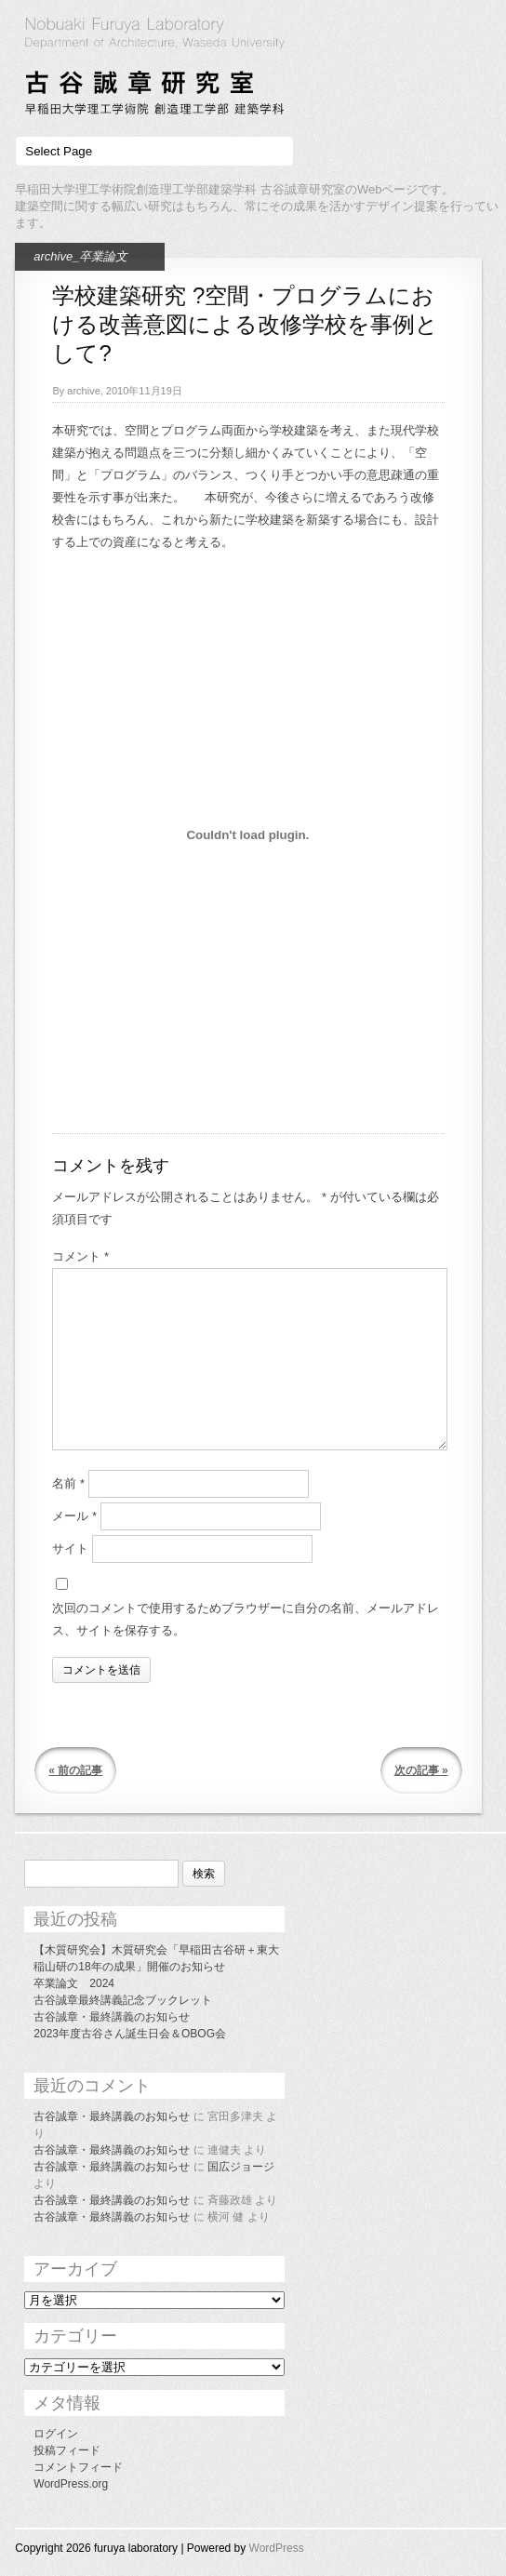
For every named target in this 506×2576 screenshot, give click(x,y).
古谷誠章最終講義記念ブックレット (122, 2000)
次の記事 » (421, 1770)
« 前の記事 (75, 1770)
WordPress (276, 2548)
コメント (80, 1256)
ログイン (55, 2433)
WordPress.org (70, 2483)
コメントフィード (78, 2467)
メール (74, 1516)
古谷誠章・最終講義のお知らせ (111, 2016)
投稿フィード (66, 2450)
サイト (70, 1548)
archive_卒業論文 (80, 256)
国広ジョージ (240, 2166)
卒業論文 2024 (73, 1983)
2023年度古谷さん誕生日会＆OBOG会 (129, 2033)
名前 (68, 1483)
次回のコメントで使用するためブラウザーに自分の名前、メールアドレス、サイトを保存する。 (245, 1619)
